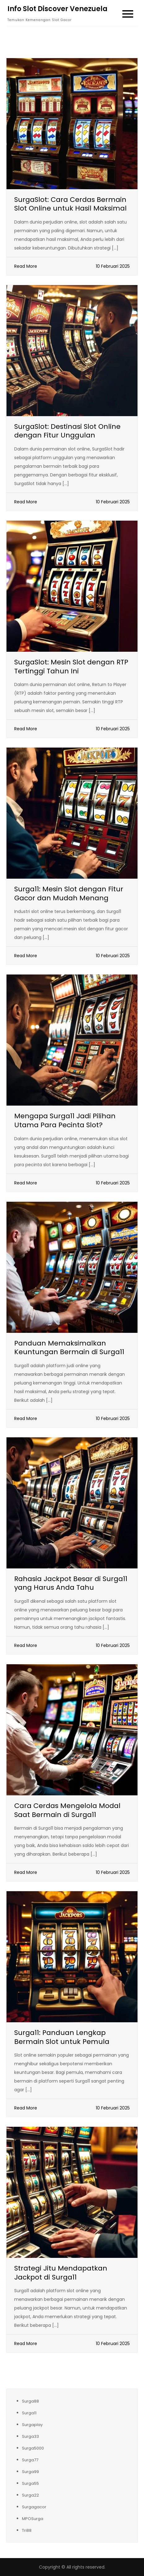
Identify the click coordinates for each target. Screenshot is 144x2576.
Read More (25, 266)
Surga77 (30, 2460)
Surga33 (30, 2436)
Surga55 (30, 2483)
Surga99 (30, 2472)
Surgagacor (34, 2507)
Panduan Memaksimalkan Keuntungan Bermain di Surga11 (69, 1347)
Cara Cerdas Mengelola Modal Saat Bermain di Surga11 (67, 1810)
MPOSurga (32, 2519)
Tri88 (27, 2530)
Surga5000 (33, 2448)
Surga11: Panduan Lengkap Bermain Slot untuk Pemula (61, 2037)
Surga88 (30, 2401)
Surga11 (29, 2413)
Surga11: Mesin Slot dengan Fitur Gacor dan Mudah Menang (68, 893)
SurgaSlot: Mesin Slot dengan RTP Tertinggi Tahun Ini (71, 666)
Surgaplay (32, 2425)
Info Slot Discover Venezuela (57, 9)
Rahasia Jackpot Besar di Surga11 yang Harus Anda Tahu (70, 1583)
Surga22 (30, 2495)
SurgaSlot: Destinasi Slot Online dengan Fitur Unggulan (67, 431)
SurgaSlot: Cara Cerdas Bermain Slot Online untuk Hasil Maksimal (70, 204)
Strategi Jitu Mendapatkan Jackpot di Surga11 (60, 2272)
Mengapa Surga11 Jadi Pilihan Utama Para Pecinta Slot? (65, 1120)
